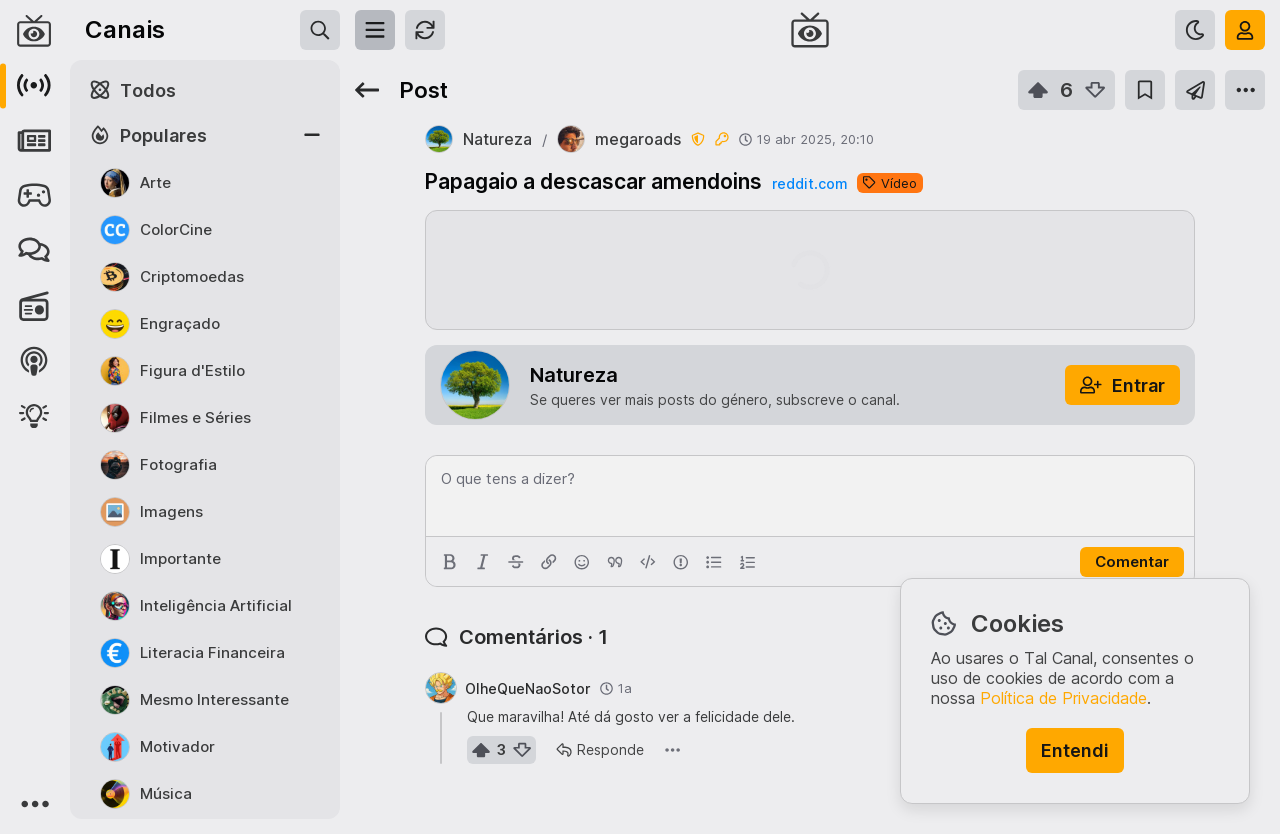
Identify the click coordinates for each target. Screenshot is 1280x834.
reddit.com (809, 183)
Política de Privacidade (1063, 698)
